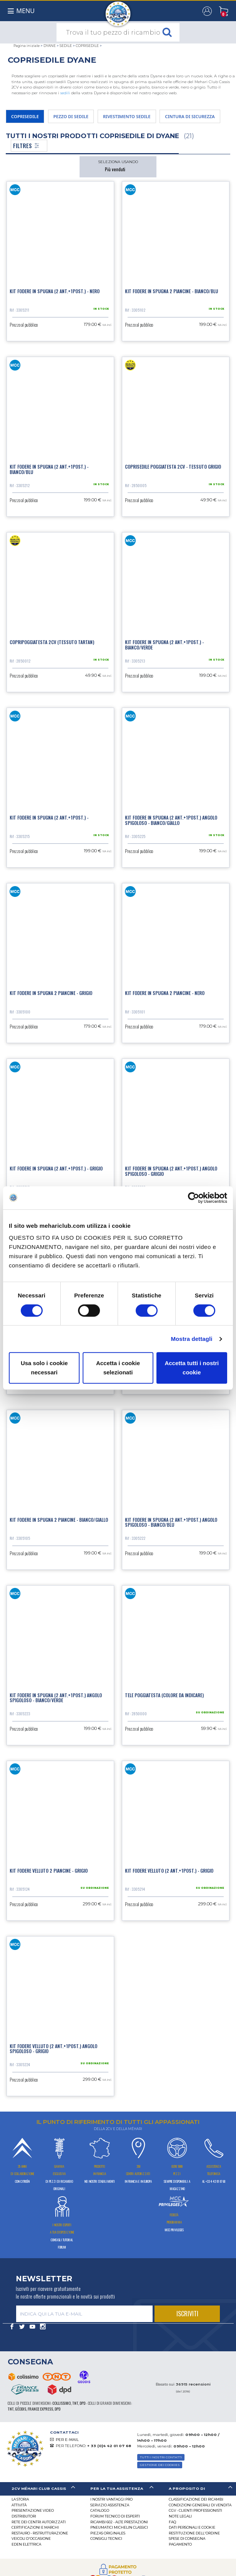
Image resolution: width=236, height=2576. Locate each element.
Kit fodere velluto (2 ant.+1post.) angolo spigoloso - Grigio (53, 2048)
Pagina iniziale (26, 45)
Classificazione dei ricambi (196, 2499)
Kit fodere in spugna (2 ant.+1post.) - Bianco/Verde (164, 644)
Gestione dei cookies (160, 2465)
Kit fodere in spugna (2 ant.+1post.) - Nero (55, 291)
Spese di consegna (187, 2538)
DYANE (49, 45)
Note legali (180, 2516)
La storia (20, 2499)
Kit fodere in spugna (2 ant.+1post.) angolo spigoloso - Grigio (171, 1171)
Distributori (24, 2516)
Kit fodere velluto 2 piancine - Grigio (49, 1870)
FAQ (172, 2522)
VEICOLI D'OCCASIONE (31, 2538)
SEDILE (66, 45)
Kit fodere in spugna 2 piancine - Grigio (51, 993)
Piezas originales (107, 2533)
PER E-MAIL (67, 2439)
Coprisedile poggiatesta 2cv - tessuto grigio (173, 466)
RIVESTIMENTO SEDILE (127, 116)
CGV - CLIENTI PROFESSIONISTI (195, 2510)
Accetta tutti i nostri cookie (192, 1368)
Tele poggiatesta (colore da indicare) (164, 1695)
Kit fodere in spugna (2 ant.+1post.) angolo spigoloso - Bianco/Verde (56, 1697)
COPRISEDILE (87, 45)
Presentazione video (33, 2510)
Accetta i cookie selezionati (118, 1368)
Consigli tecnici (106, 2538)
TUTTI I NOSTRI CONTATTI (161, 2457)
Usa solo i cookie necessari (44, 1368)
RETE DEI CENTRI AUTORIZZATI (39, 2522)
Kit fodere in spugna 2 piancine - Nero (164, 993)
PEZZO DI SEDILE (70, 116)
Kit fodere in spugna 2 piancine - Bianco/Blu (171, 291)
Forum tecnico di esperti (115, 2516)
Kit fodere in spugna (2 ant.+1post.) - (49, 817)
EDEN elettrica (26, 2544)
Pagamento (180, 2544)
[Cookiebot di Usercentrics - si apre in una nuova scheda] (193, 1198)
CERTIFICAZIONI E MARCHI (35, 2527)
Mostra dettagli (191, 1339)
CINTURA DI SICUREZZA (189, 116)
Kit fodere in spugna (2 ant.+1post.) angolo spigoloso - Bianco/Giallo (171, 820)
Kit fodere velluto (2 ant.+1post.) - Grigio (169, 1870)
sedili (65, 93)
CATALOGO (99, 2510)
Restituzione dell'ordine (194, 2533)
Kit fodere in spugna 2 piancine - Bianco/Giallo (59, 1519)
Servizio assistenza (109, 2505)
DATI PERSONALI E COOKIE (192, 2527)
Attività (19, 2505)
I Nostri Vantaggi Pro (111, 2499)
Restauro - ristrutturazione (40, 2533)
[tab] (39, 2489)
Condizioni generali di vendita (200, 2505)
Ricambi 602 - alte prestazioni (119, 2522)
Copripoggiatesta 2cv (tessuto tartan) (52, 642)
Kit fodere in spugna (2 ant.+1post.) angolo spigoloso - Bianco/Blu (171, 1522)
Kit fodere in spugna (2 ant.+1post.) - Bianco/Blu (49, 469)
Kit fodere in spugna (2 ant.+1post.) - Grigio (56, 1168)
